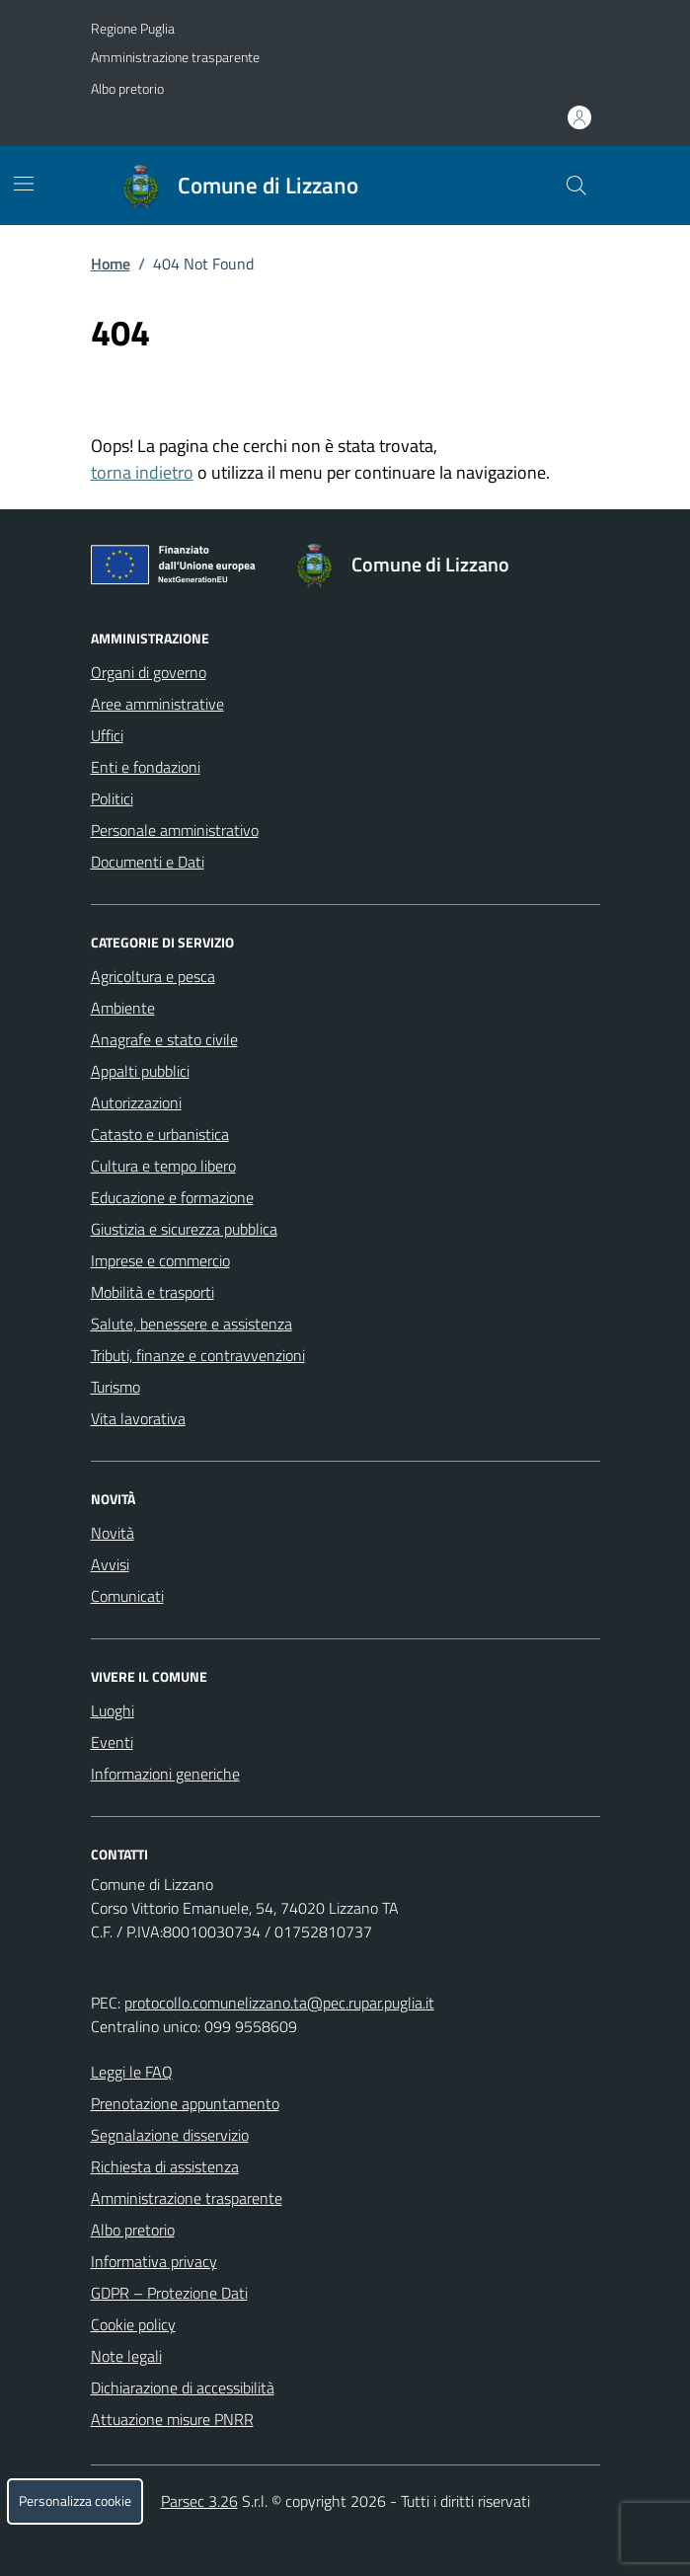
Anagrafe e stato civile (164, 1039)
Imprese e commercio (160, 1260)
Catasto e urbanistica (160, 1134)
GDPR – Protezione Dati (169, 2293)
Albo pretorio (127, 88)
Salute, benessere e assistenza (191, 1323)
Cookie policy (133, 2324)
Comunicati (127, 1596)
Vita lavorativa (138, 1418)
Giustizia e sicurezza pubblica (184, 1229)
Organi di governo (148, 672)
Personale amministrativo (175, 830)
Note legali (126, 2356)
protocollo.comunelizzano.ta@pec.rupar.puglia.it (279, 2002)
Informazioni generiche (165, 1773)
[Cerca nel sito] (575, 185)
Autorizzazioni (136, 1102)
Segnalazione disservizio (170, 2135)
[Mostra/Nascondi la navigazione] (24, 183)
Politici (112, 798)
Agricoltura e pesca (153, 976)
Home (110, 263)
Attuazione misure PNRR (172, 2419)
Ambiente (123, 1008)
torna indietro (142, 472)
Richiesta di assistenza (165, 2166)
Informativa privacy (154, 2261)
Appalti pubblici (140, 1071)
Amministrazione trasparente (175, 56)
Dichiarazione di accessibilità (182, 2387)
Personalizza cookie (75, 2501)
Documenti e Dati (147, 861)
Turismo (115, 1387)
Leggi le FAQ (132, 2072)
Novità (112, 1533)
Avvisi (110, 1564)
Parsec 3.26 (199, 2501)
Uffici (107, 735)
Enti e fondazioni (145, 767)
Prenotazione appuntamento (185, 2103)
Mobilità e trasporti (152, 1292)
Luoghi (112, 1710)
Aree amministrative (157, 704)
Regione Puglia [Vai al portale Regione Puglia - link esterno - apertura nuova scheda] (133, 28)
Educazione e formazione (172, 1197)
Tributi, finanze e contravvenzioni (198, 1355)
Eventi (112, 1742)
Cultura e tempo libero (163, 1165)
